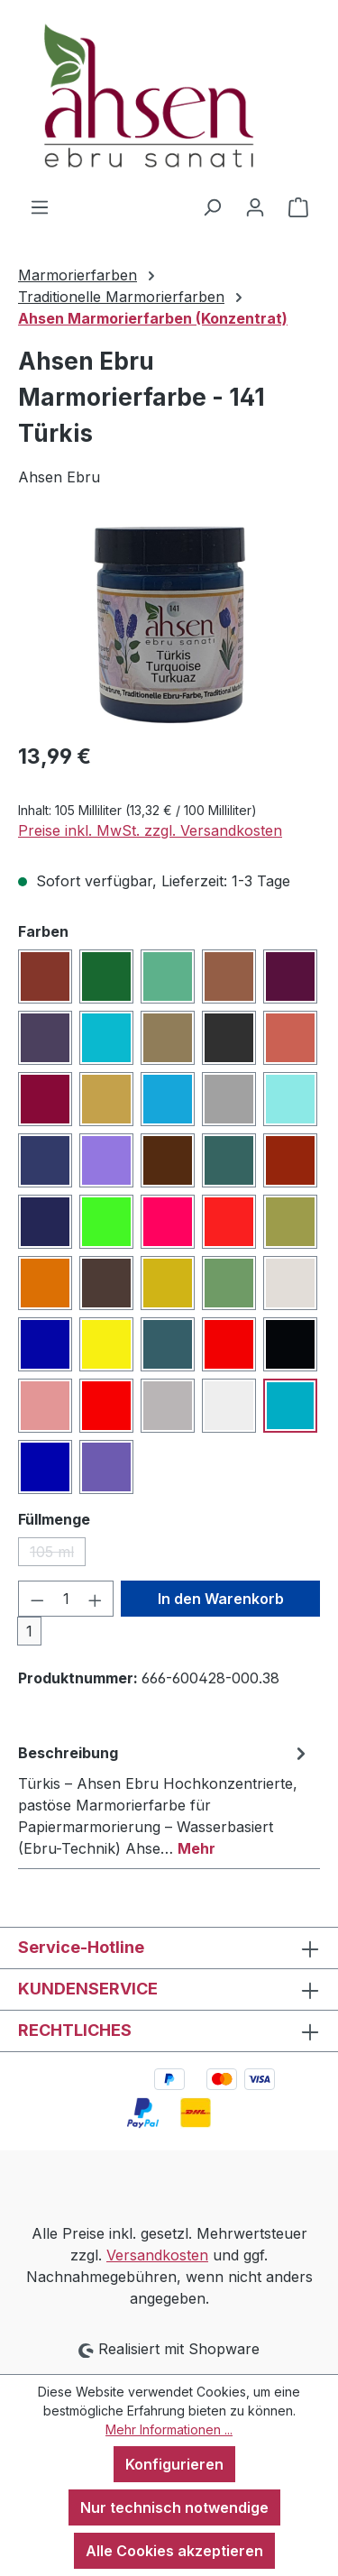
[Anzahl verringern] (37, 1599)
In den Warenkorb (221, 1599)
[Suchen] (211, 206)
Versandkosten (157, 2255)
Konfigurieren (174, 2464)
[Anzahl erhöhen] (95, 1599)
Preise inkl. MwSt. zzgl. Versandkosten (150, 830)
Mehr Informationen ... (169, 2429)
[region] (169, 625)
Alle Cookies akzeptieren (174, 2551)
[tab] (164, 1800)
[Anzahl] (66, 1599)
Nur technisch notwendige (174, 2507)
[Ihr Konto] (255, 206)
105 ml (58, 1554)
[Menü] (39, 206)
